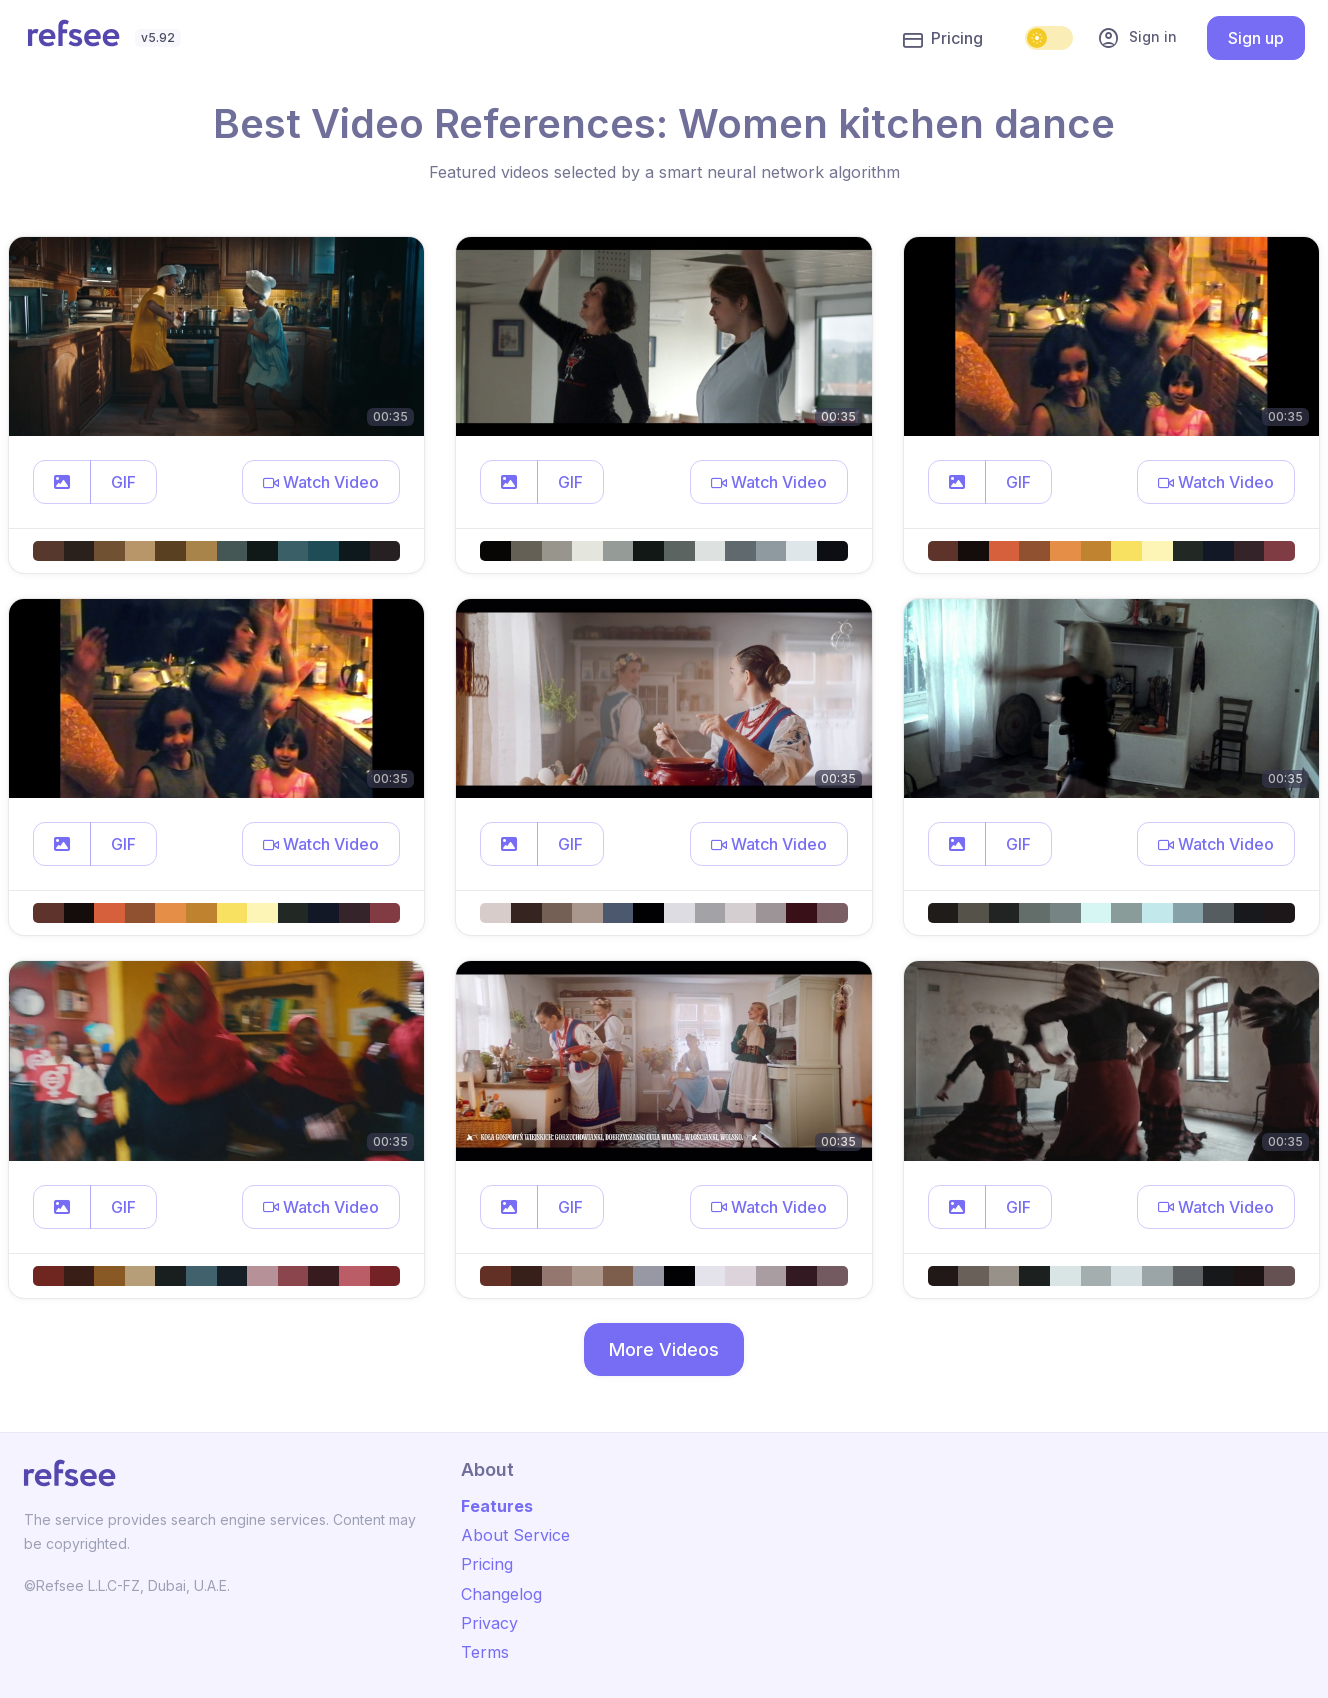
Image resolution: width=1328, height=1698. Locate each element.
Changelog (501, 1594)
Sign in (1137, 38)
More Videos (664, 1349)
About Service (515, 1535)
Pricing (943, 39)
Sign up (1256, 38)
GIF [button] (123, 482)
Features (497, 1506)
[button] (62, 482)
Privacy (489, 1623)
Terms (485, 1652)
